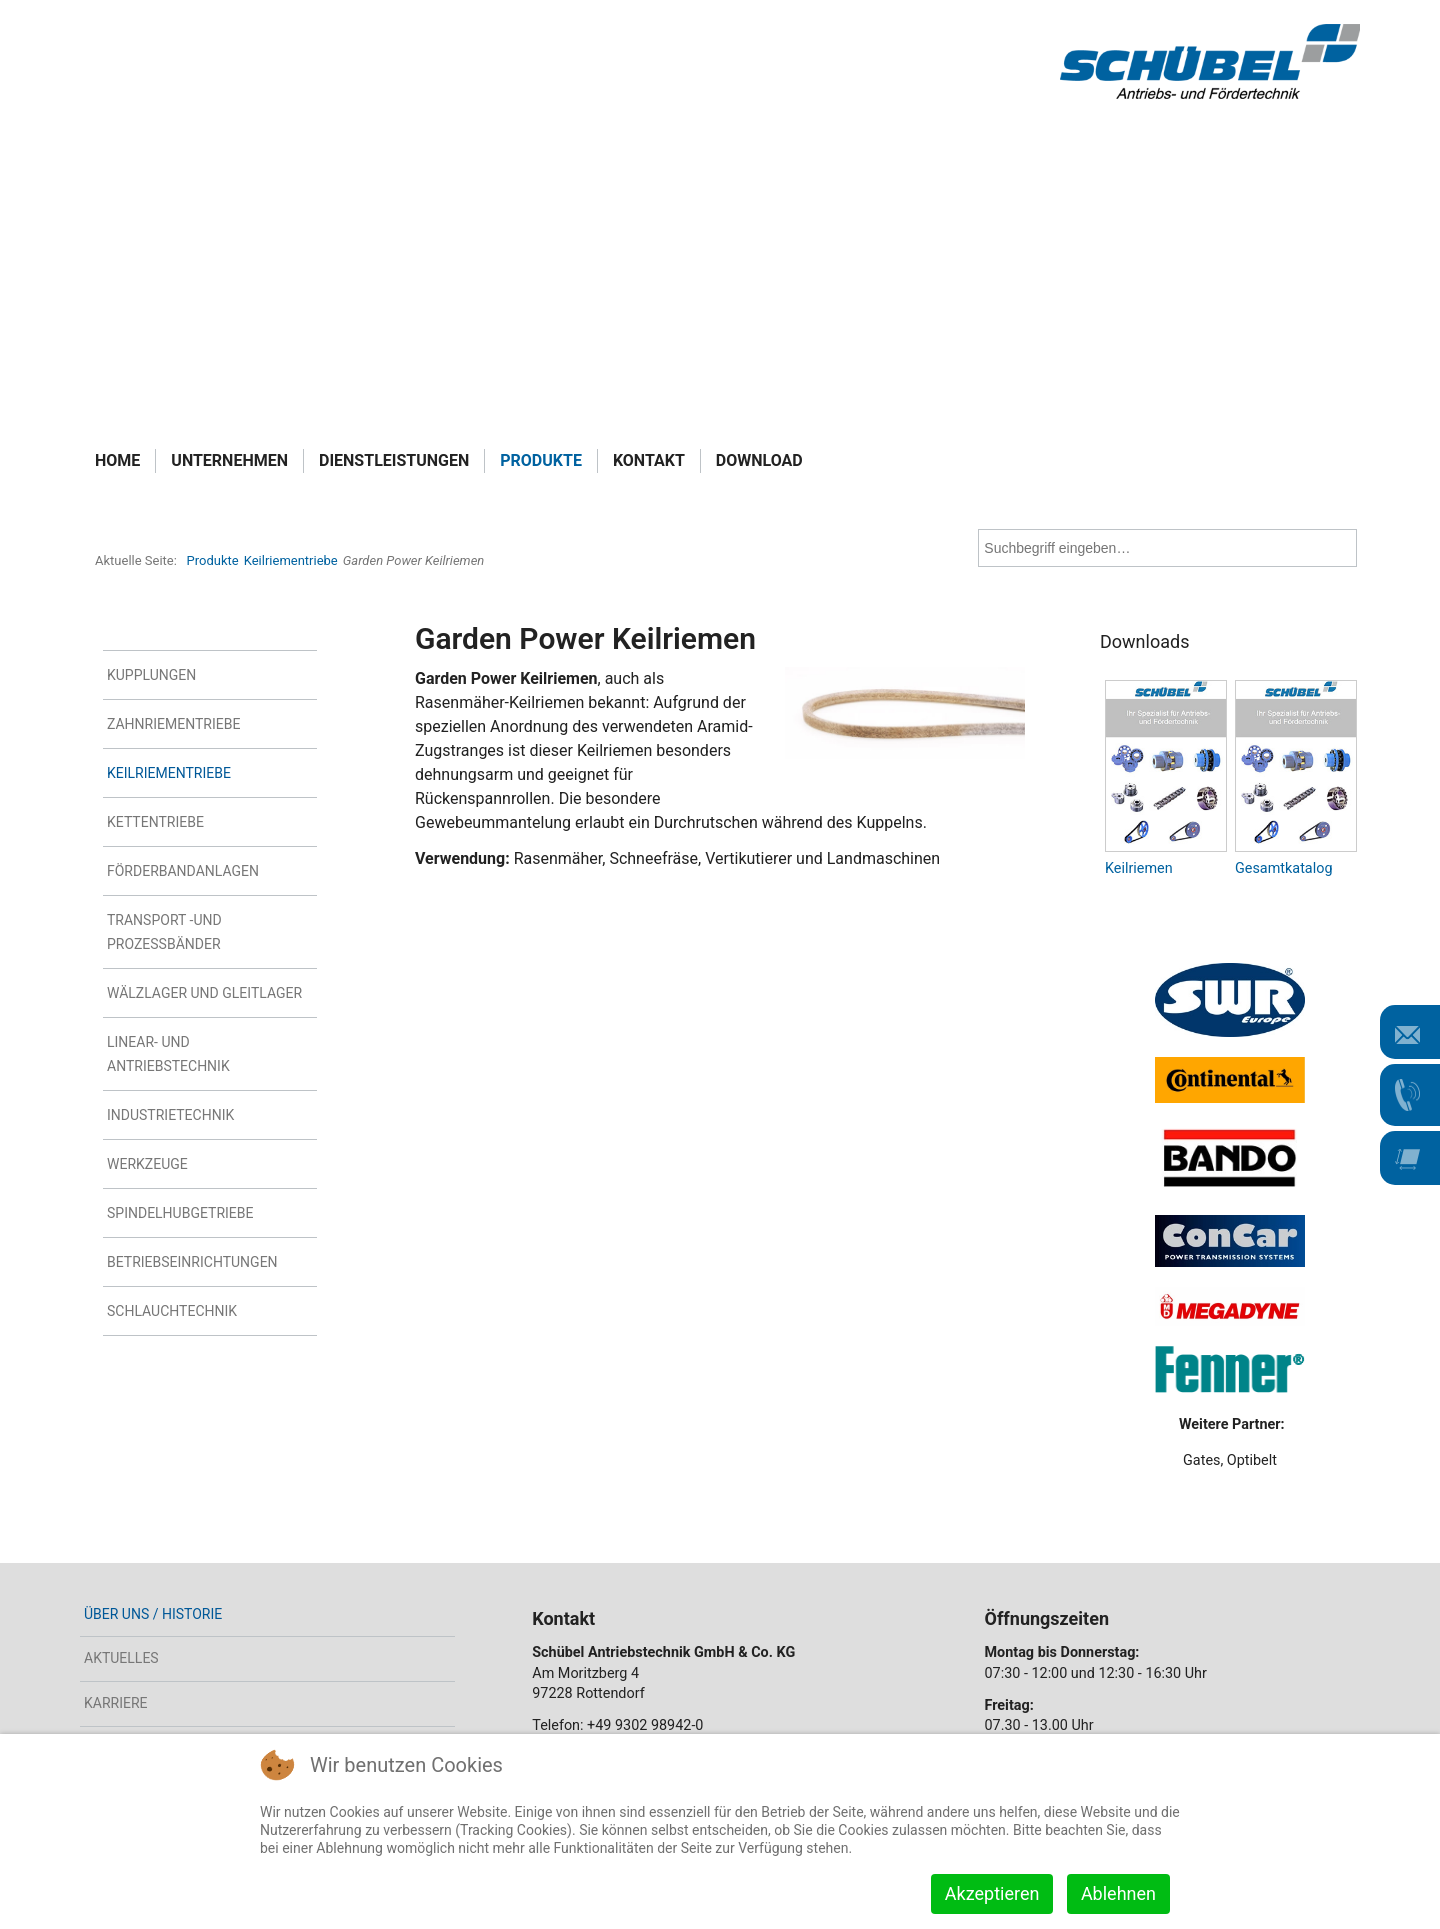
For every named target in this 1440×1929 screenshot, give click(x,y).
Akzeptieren (992, 1893)
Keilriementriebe (169, 773)
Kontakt (649, 460)
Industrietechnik (170, 1115)
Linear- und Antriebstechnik (168, 1054)
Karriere (116, 1703)
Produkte (541, 460)
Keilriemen (1139, 868)
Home (117, 460)
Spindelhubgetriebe (180, 1213)
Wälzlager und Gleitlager (204, 993)
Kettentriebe (155, 822)
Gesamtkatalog (1283, 868)
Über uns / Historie (153, 1614)
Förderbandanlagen (183, 871)
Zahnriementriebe (173, 724)
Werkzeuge (147, 1164)
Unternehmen (229, 460)
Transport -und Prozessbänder (164, 932)
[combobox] (1167, 548)
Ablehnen (1118, 1893)
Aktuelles (121, 1658)
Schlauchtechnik (172, 1311)
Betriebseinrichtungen (192, 1262)
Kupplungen (151, 675)
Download (759, 460)
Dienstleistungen (394, 460)
